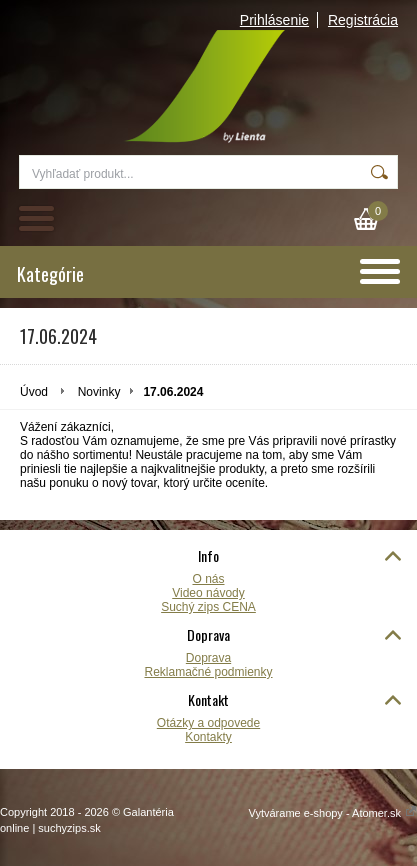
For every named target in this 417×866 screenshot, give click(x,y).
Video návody (208, 593)
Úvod (34, 392)
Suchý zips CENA (208, 607)
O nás (208, 579)
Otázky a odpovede (208, 723)
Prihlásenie (274, 20)
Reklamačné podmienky (208, 672)
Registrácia (363, 20)
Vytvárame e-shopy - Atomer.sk (333, 813)
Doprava (208, 658)
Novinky (99, 392)
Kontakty (208, 737)
